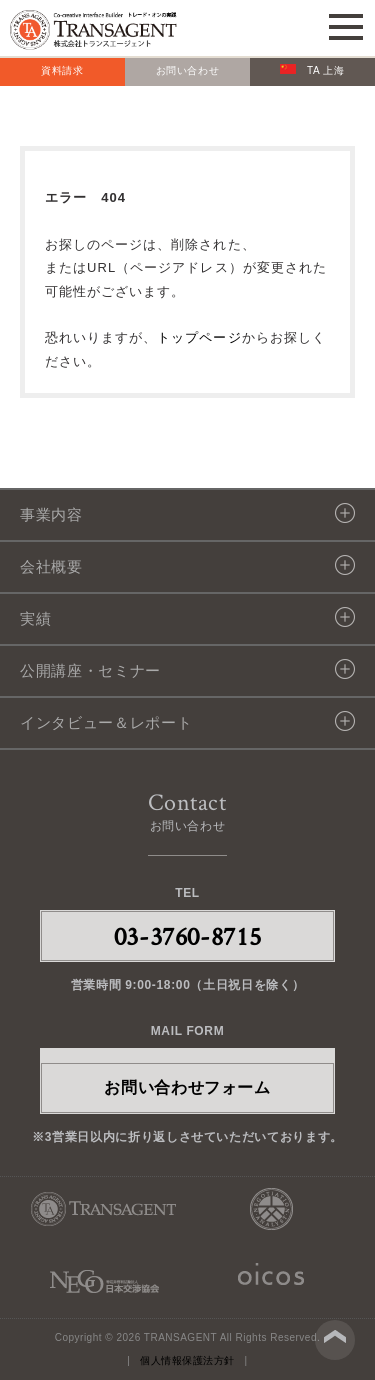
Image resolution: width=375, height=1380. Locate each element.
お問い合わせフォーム (187, 1087)
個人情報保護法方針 (187, 1360)
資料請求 (62, 70)
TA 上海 (312, 70)
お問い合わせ (188, 70)
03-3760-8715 (188, 936)
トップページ (199, 337)
